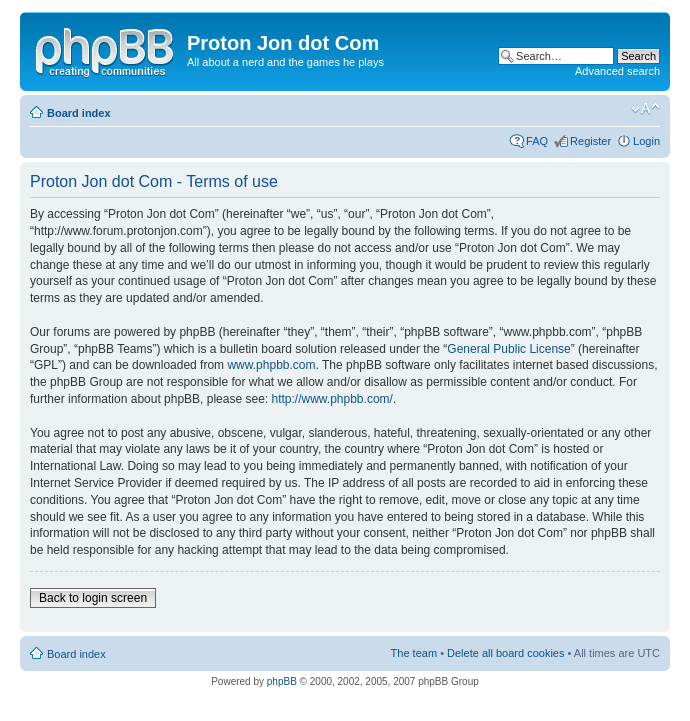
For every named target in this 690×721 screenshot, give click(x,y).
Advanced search (617, 71)
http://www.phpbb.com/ (331, 399)
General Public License (508, 349)
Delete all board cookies (505, 653)
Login (646, 141)
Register (590, 141)
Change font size (645, 109)
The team (414, 653)
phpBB (282, 681)
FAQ (537, 141)
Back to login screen (93, 598)
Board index (79, 113)
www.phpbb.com (271, 365)
